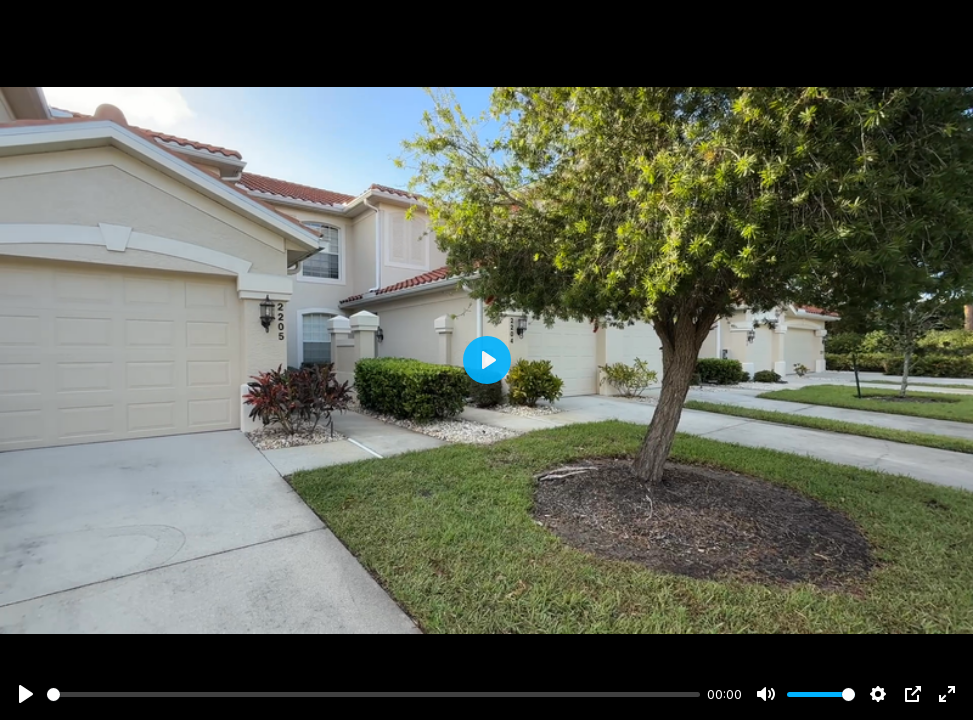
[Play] (26, 694)
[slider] (373, 694)
